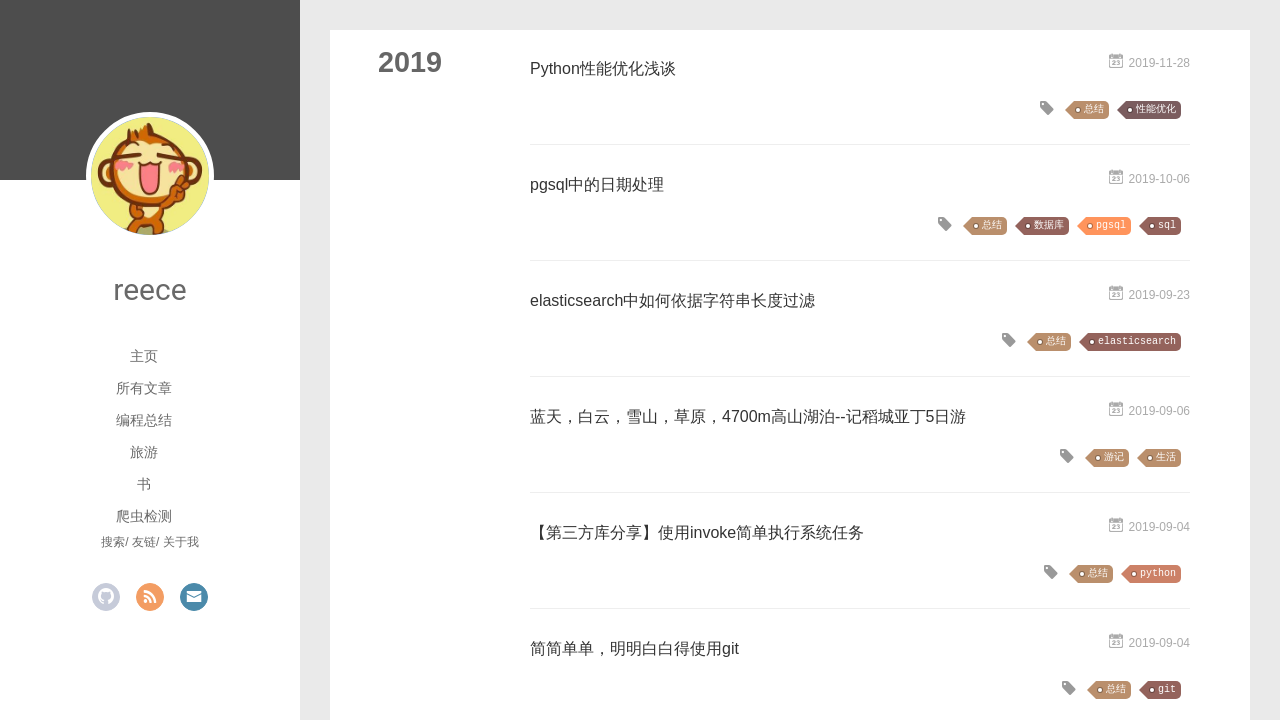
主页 (144, 356)
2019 (410, 62)
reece (149, 289)
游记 (1114, 457)
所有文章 (144, 388)
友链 (144, 542)
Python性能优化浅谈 (603, 68)
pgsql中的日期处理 (597, 184)
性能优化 (1156, 109)
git (1167, 689)
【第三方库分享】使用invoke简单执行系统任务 (697, 532)
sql (1167, 225)
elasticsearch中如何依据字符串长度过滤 (672, 300)
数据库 (1049, 225)
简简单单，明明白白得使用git (634, 648)
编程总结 (144, 420)
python (1158, 573)
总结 (1094, 109)
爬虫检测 (144, 516)
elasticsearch (1137, 341)
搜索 (113, 542)
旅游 (144, 452)
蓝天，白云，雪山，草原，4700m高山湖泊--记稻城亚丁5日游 (748, 416)
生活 (1166, 457)
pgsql (1111, 225)
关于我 (181, 542)
